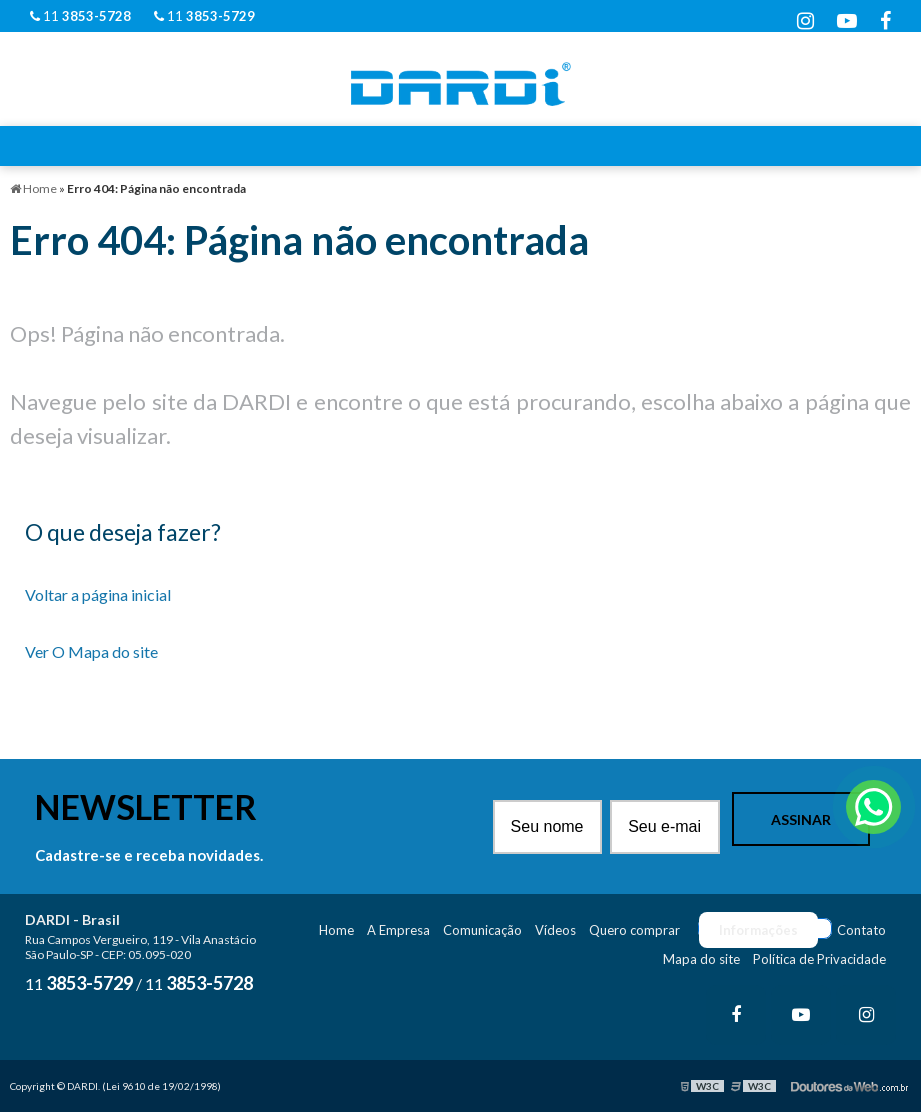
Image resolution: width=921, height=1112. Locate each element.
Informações (758, 930)
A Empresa (398, 930)
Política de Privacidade (819, 959)
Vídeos (555, 930)
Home (336, 930)
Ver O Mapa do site (91, 651)
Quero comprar (634, 930)
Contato (861, 930)
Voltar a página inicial (98, 594)
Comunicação (482, 930)
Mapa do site (701, 959)
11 (80, 16)
